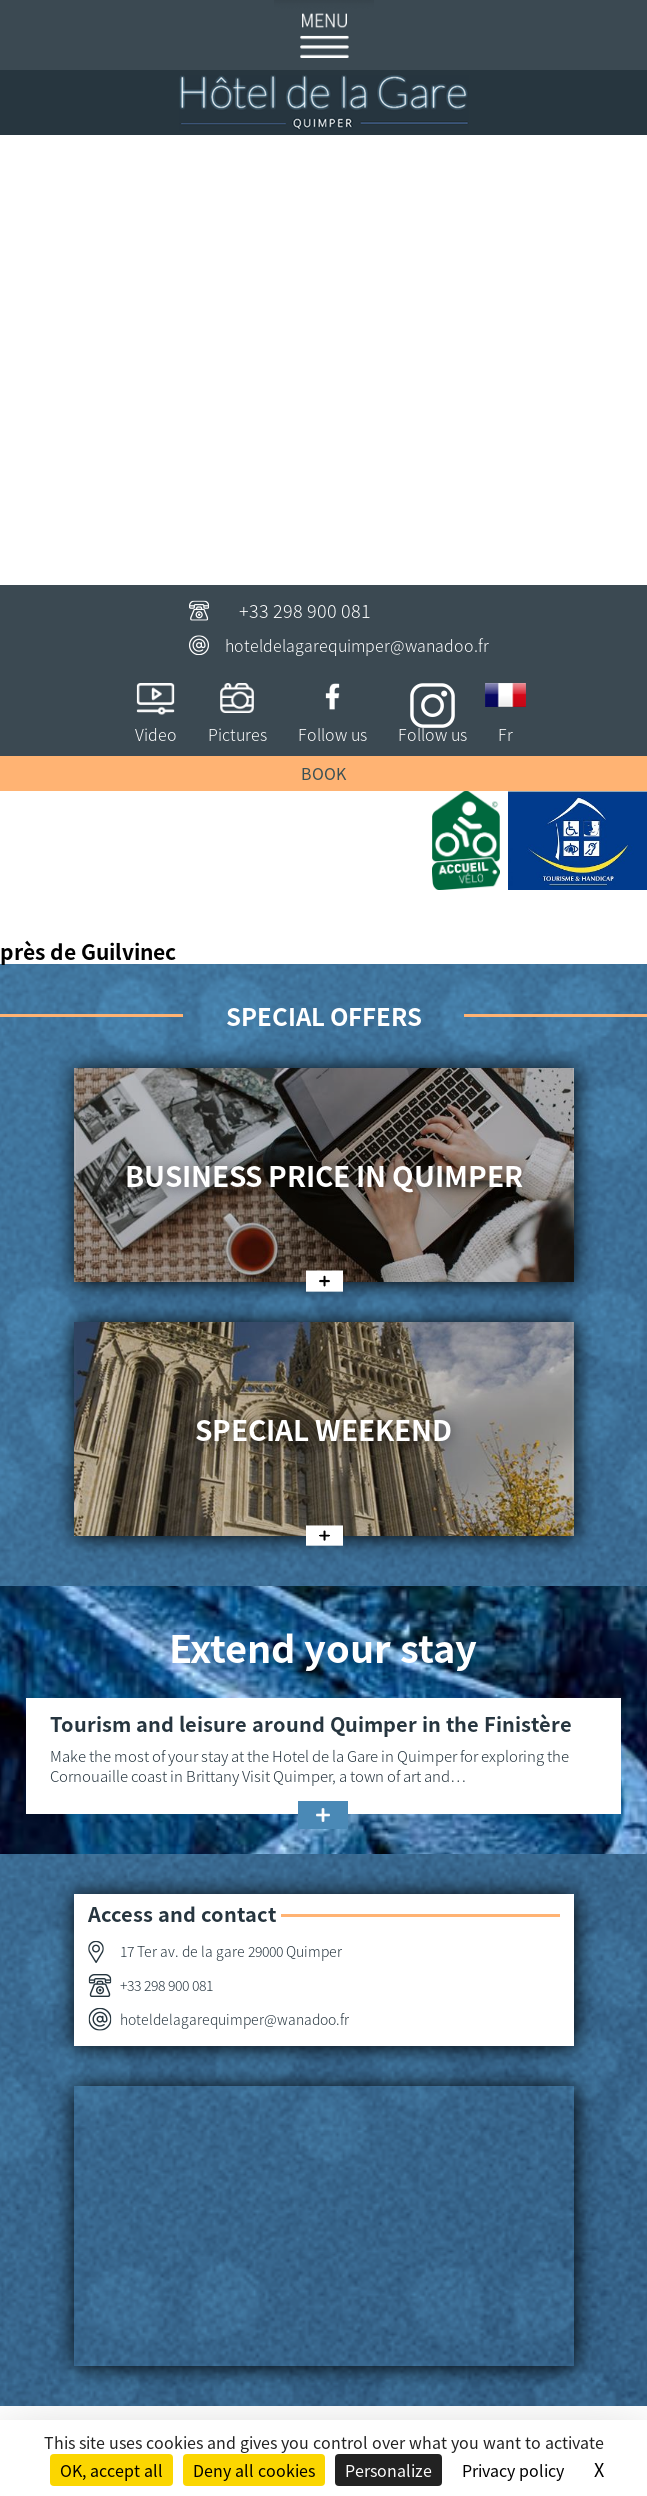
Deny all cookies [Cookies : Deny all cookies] (254, 2470)
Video (156, 734)
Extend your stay (323, 1646)
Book (323, 773)
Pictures (237, 734)
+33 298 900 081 (305, 610)
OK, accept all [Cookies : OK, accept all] (111, 2470)
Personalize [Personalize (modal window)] (388, 2470)
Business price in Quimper (324, 1175)
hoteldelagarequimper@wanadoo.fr (357, 645)
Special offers (324, 1015)
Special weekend (323, 1429)
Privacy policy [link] (513, 2470)
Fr (505, 734)
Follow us (332, 734)
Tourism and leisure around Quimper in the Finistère (311, 1723)
